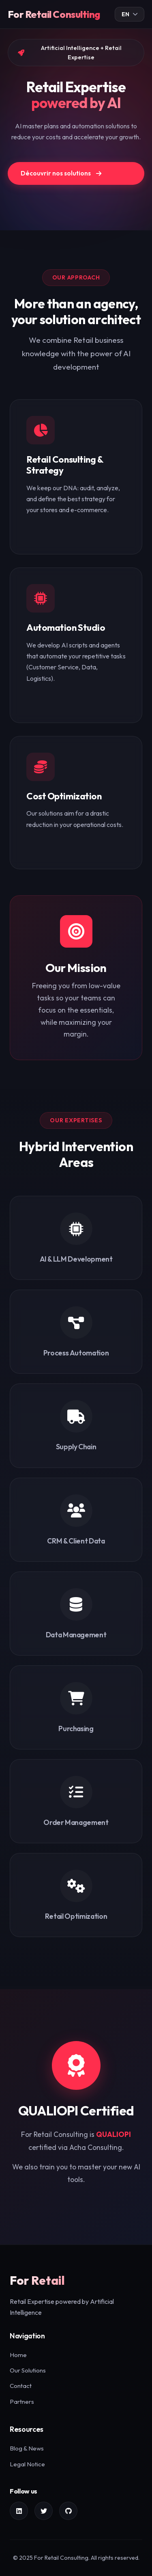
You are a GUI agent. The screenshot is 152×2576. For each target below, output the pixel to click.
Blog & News (27, 2448)
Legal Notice (27, 2464)
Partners (22, 2401)
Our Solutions (28, 2370)
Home (18, 2355)
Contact (21, 2386)
